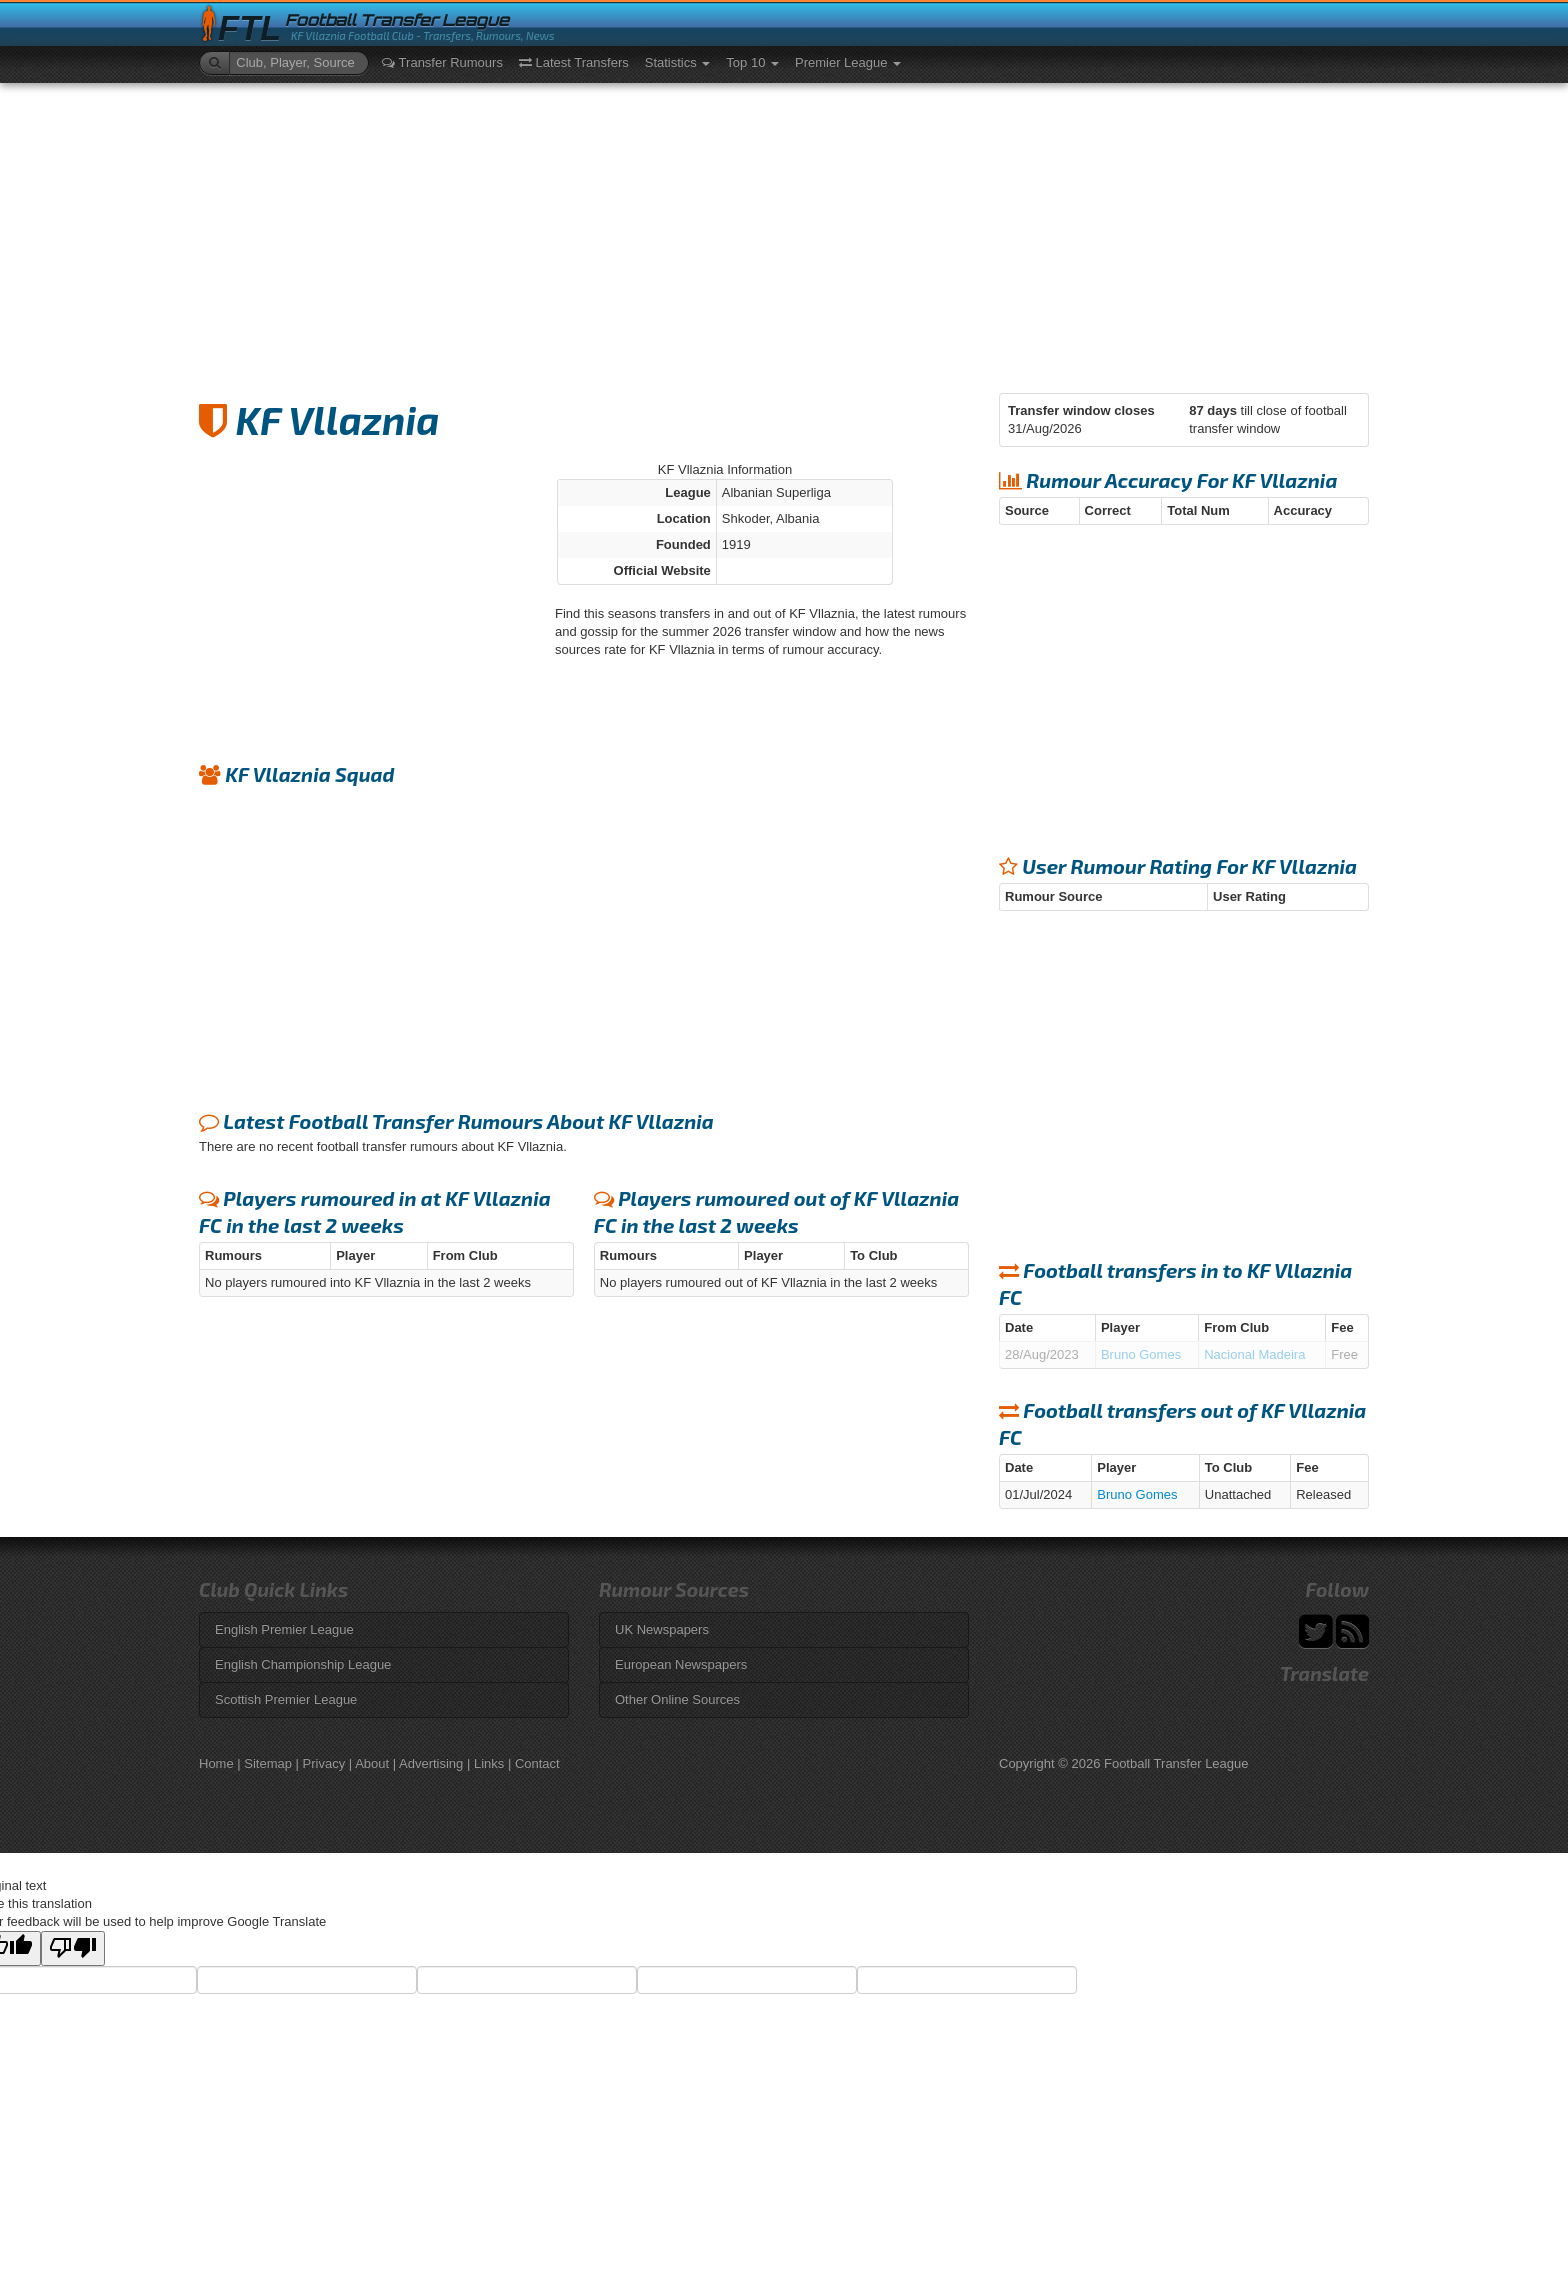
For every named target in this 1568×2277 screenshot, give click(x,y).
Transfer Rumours (442, 62)
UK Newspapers (662, 1629)
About (372, 1763)
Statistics (678, 62)
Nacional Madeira (1254, 1354)
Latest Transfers (574, 62)
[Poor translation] (73, 1948)
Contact (537, 1763)
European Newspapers (681, 1664)
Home (216, 1763)
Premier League (848, 62)
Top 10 (752, 62)
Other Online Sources (677, 1699)
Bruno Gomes (1141, 1354)
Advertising (431, 1763)
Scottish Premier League (286, 1699)
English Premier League (284, 1629)
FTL (249, 28)
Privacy (324, 1763)
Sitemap (268, 1763)
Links (489, 1763)
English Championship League (303, 1664)
